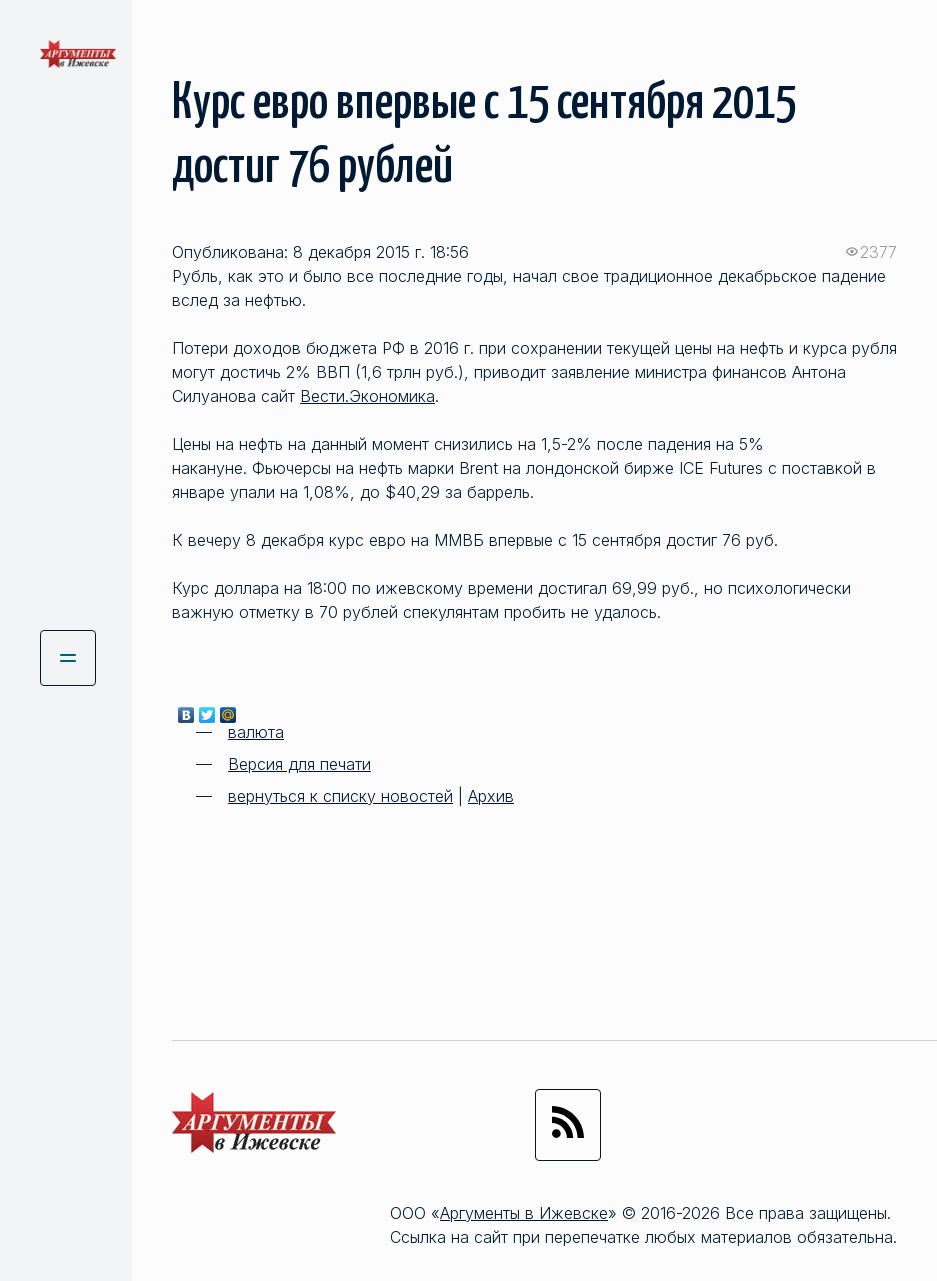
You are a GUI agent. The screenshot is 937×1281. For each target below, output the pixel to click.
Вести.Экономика (367, 396)
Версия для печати (299, 764)
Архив (491, 796)
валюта (256, 732)
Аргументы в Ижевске (524, 1213)
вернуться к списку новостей (340, 796)
